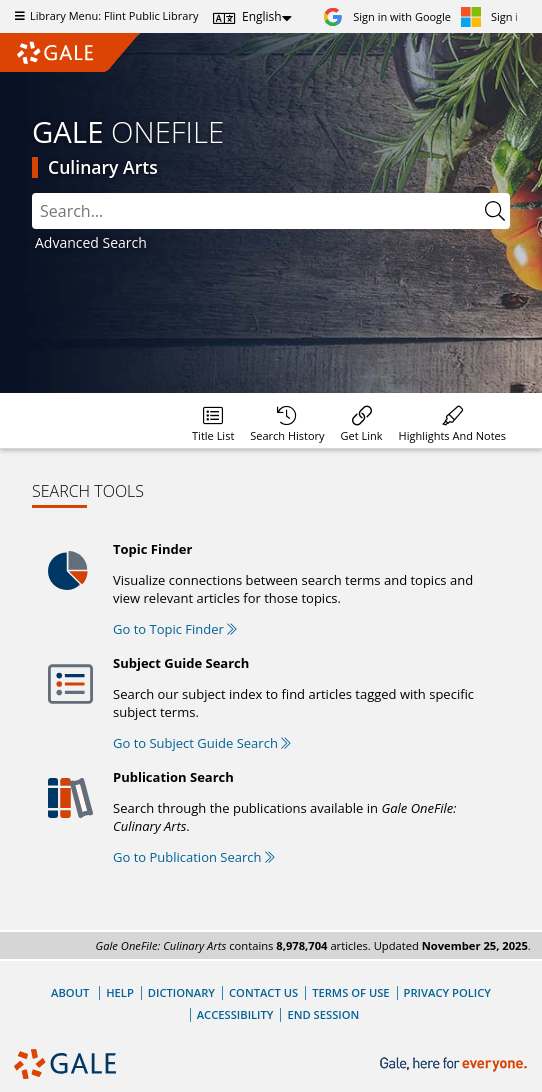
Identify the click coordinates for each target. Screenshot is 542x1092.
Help (120, 992)
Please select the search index (32, 193)
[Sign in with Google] (387, 16)
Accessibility (235, 1014)
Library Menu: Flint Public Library (104, 15)
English (262, 16)
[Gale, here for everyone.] (455, 1064)
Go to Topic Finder (175, 629)
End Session (323, 1014)
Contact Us (263, 992)
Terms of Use (350, 992)
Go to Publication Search (194, 857)
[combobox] (256, 211)
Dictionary (181, 992)
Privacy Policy (447, 992)
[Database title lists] (213, 420)
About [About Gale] (70, 992)
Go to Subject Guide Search (202, 743)
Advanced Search (91, 242)
